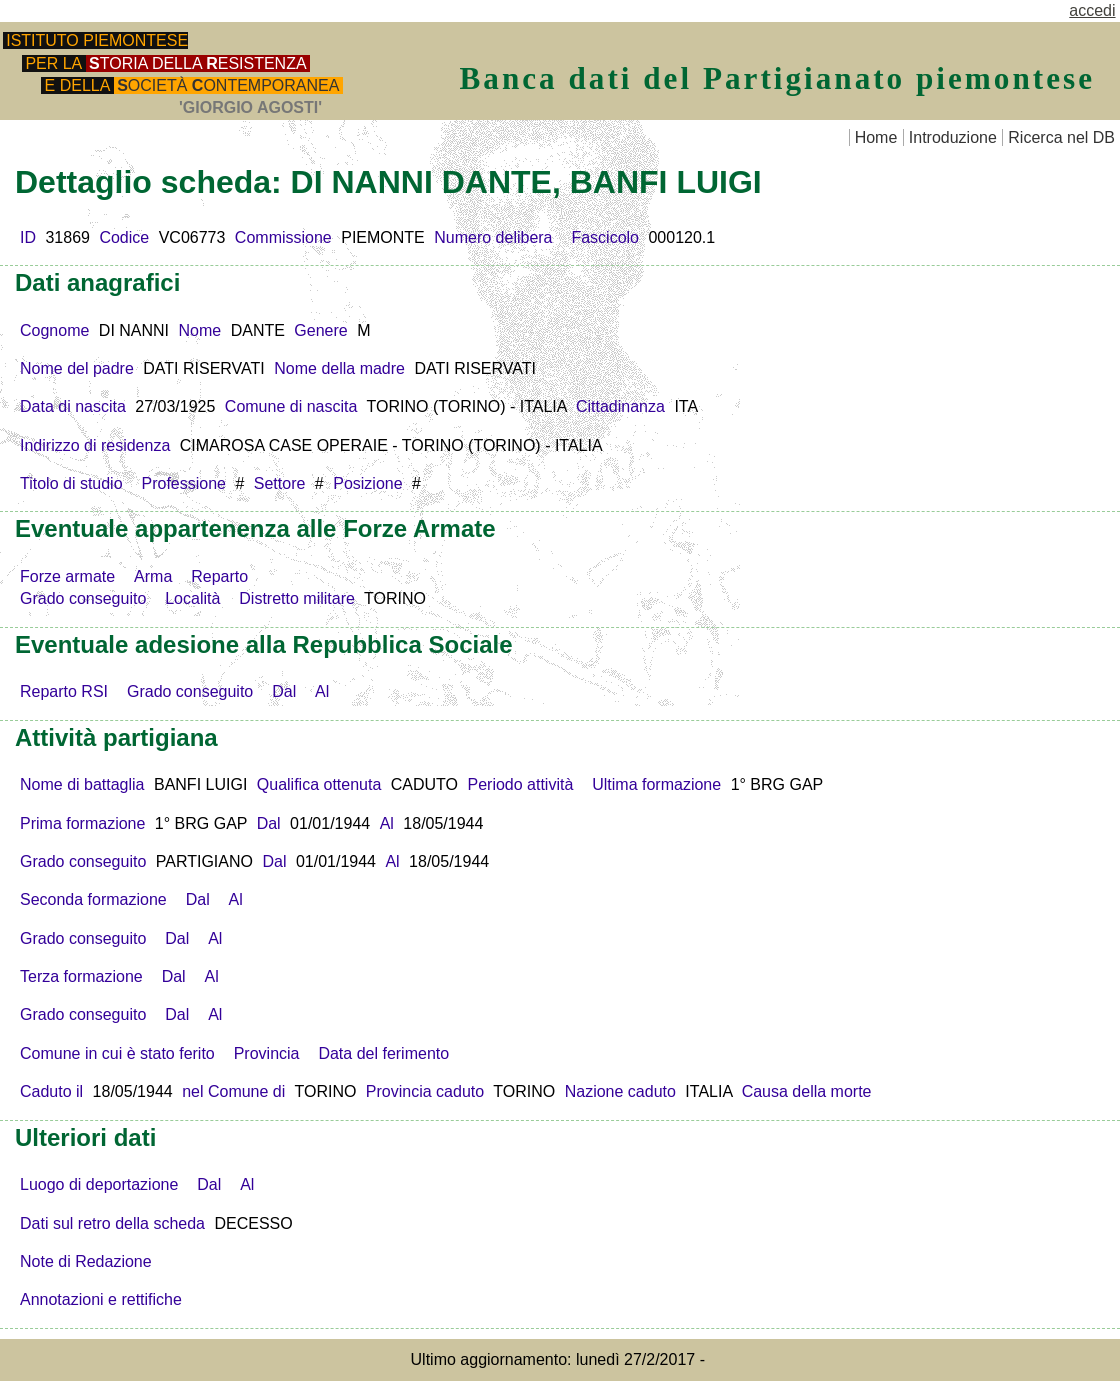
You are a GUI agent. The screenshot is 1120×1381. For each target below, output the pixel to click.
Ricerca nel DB (1061, 137)
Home (876, 137)
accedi (1092, 10)
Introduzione (953, 137)
